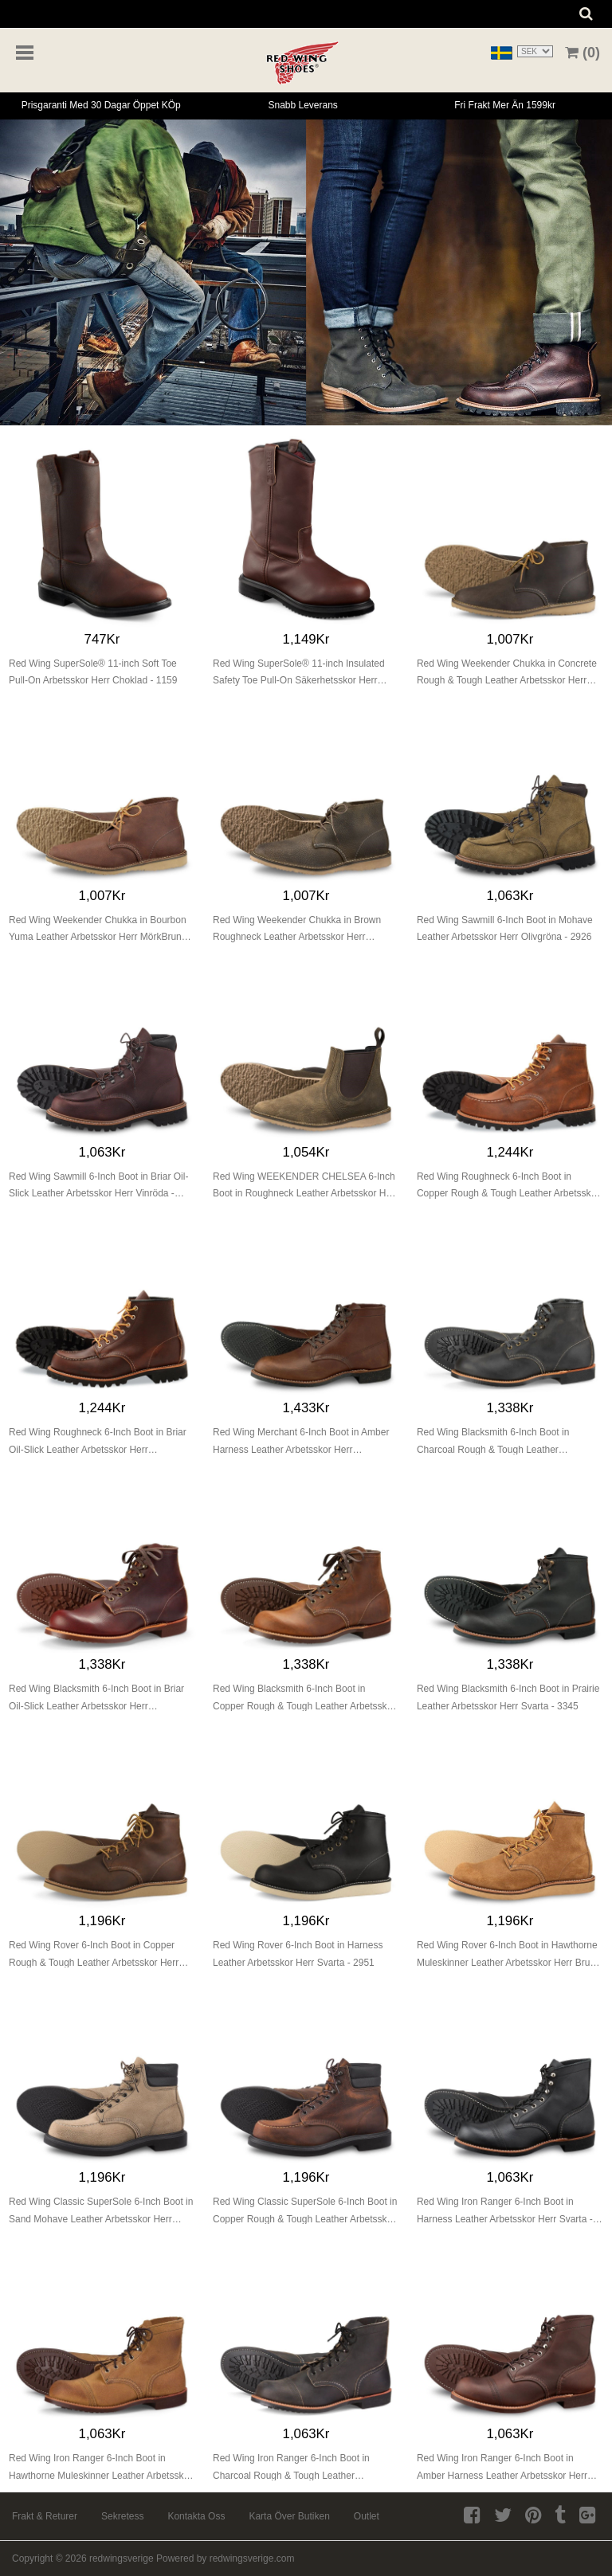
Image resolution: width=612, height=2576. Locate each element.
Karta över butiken (289, 2516)
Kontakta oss (196, 2516)
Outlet (366, 2516)
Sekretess (122, 2516)
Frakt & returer (44, 2516)
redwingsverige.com (252, 2558)
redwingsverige (121, 2558)
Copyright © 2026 (50, 2558)
